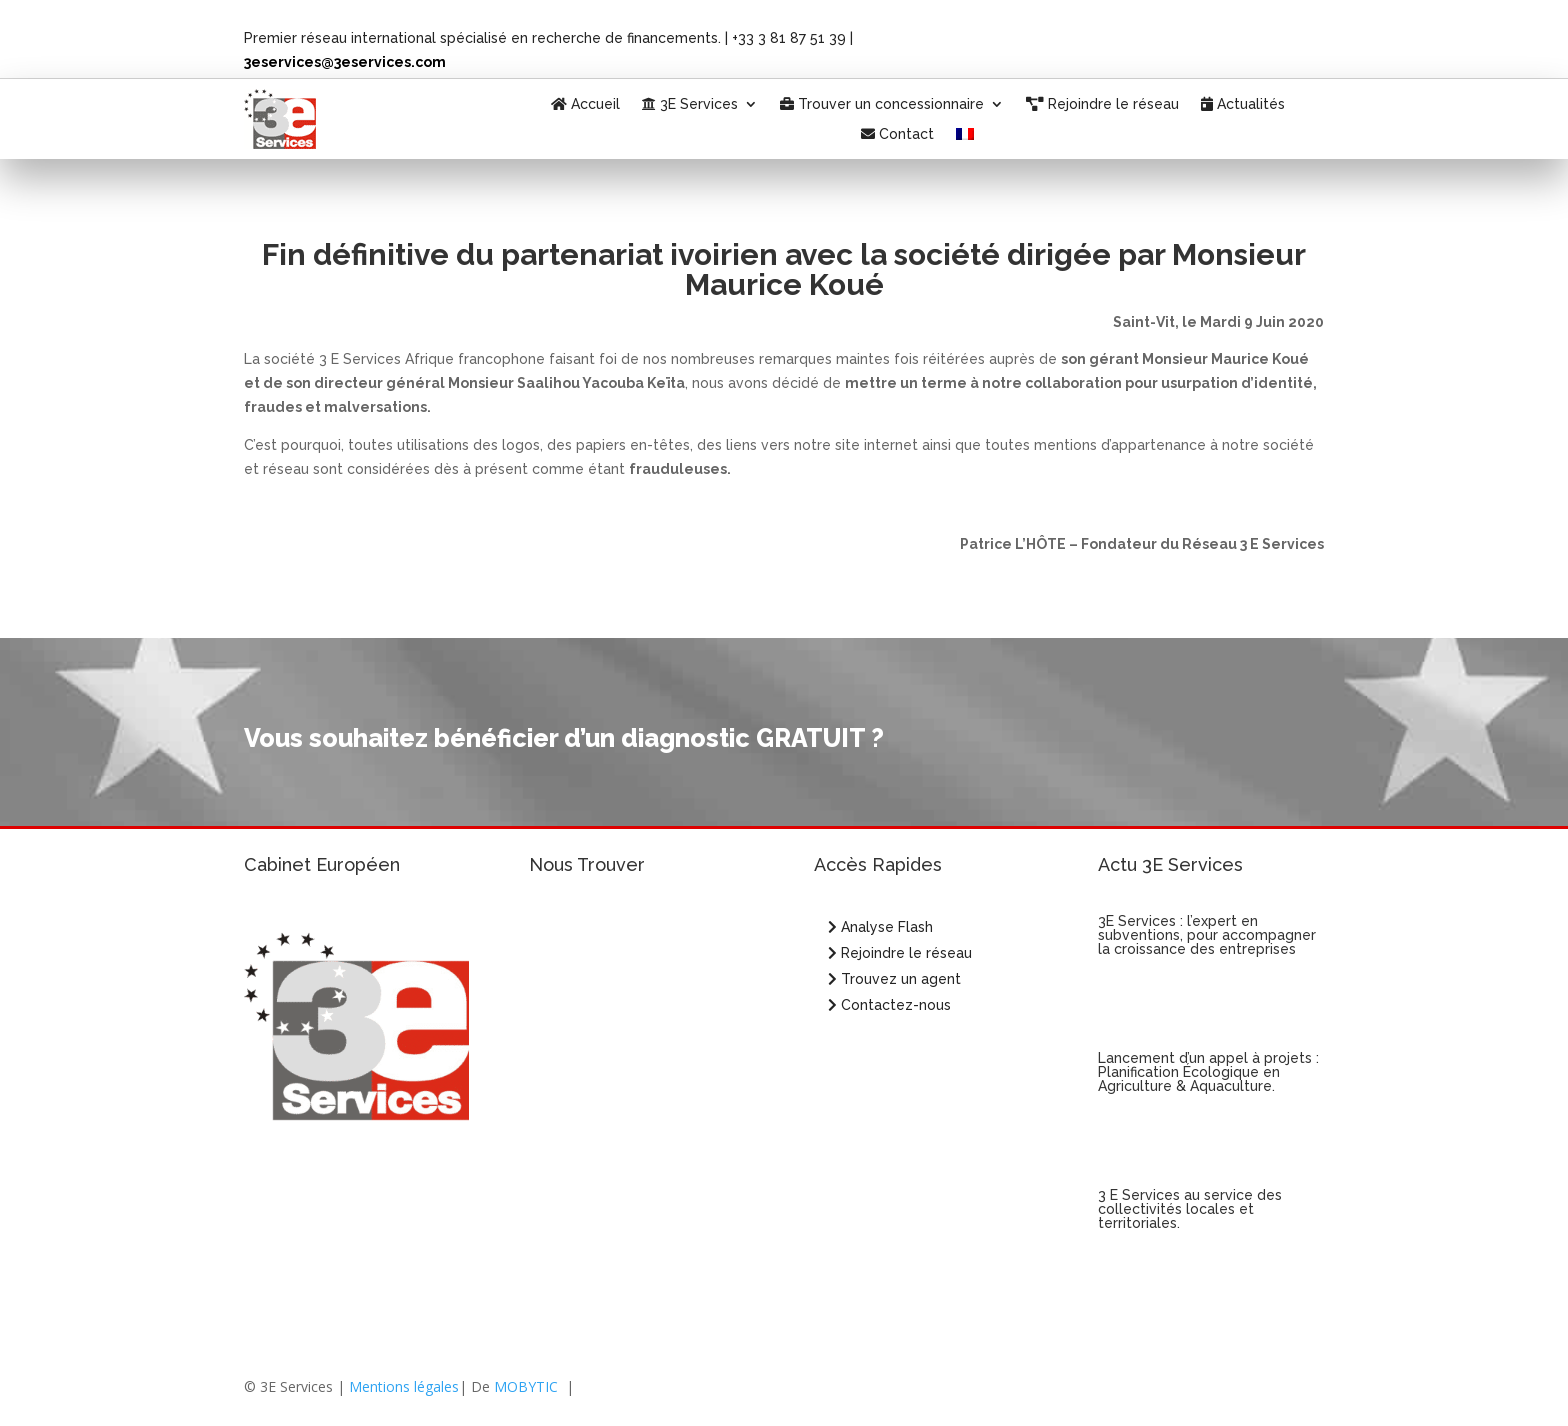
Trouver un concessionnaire (882, 104)
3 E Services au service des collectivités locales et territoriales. (1190, 1209)
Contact (897, 134)
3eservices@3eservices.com (345, 62)
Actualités (1243, 104)
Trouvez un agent (901, 979)
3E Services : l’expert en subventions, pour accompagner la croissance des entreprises (1207, 935)
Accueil (585, 104)
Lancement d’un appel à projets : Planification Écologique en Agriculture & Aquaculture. (1208, 1072)
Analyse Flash (880, 927)
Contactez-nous (889, 1005)
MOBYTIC (526, 1386)
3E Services (690, 104)
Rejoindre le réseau (1102, 104)
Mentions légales (404, 1386)
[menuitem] (965, 138)
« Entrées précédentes (1170, 1336)
